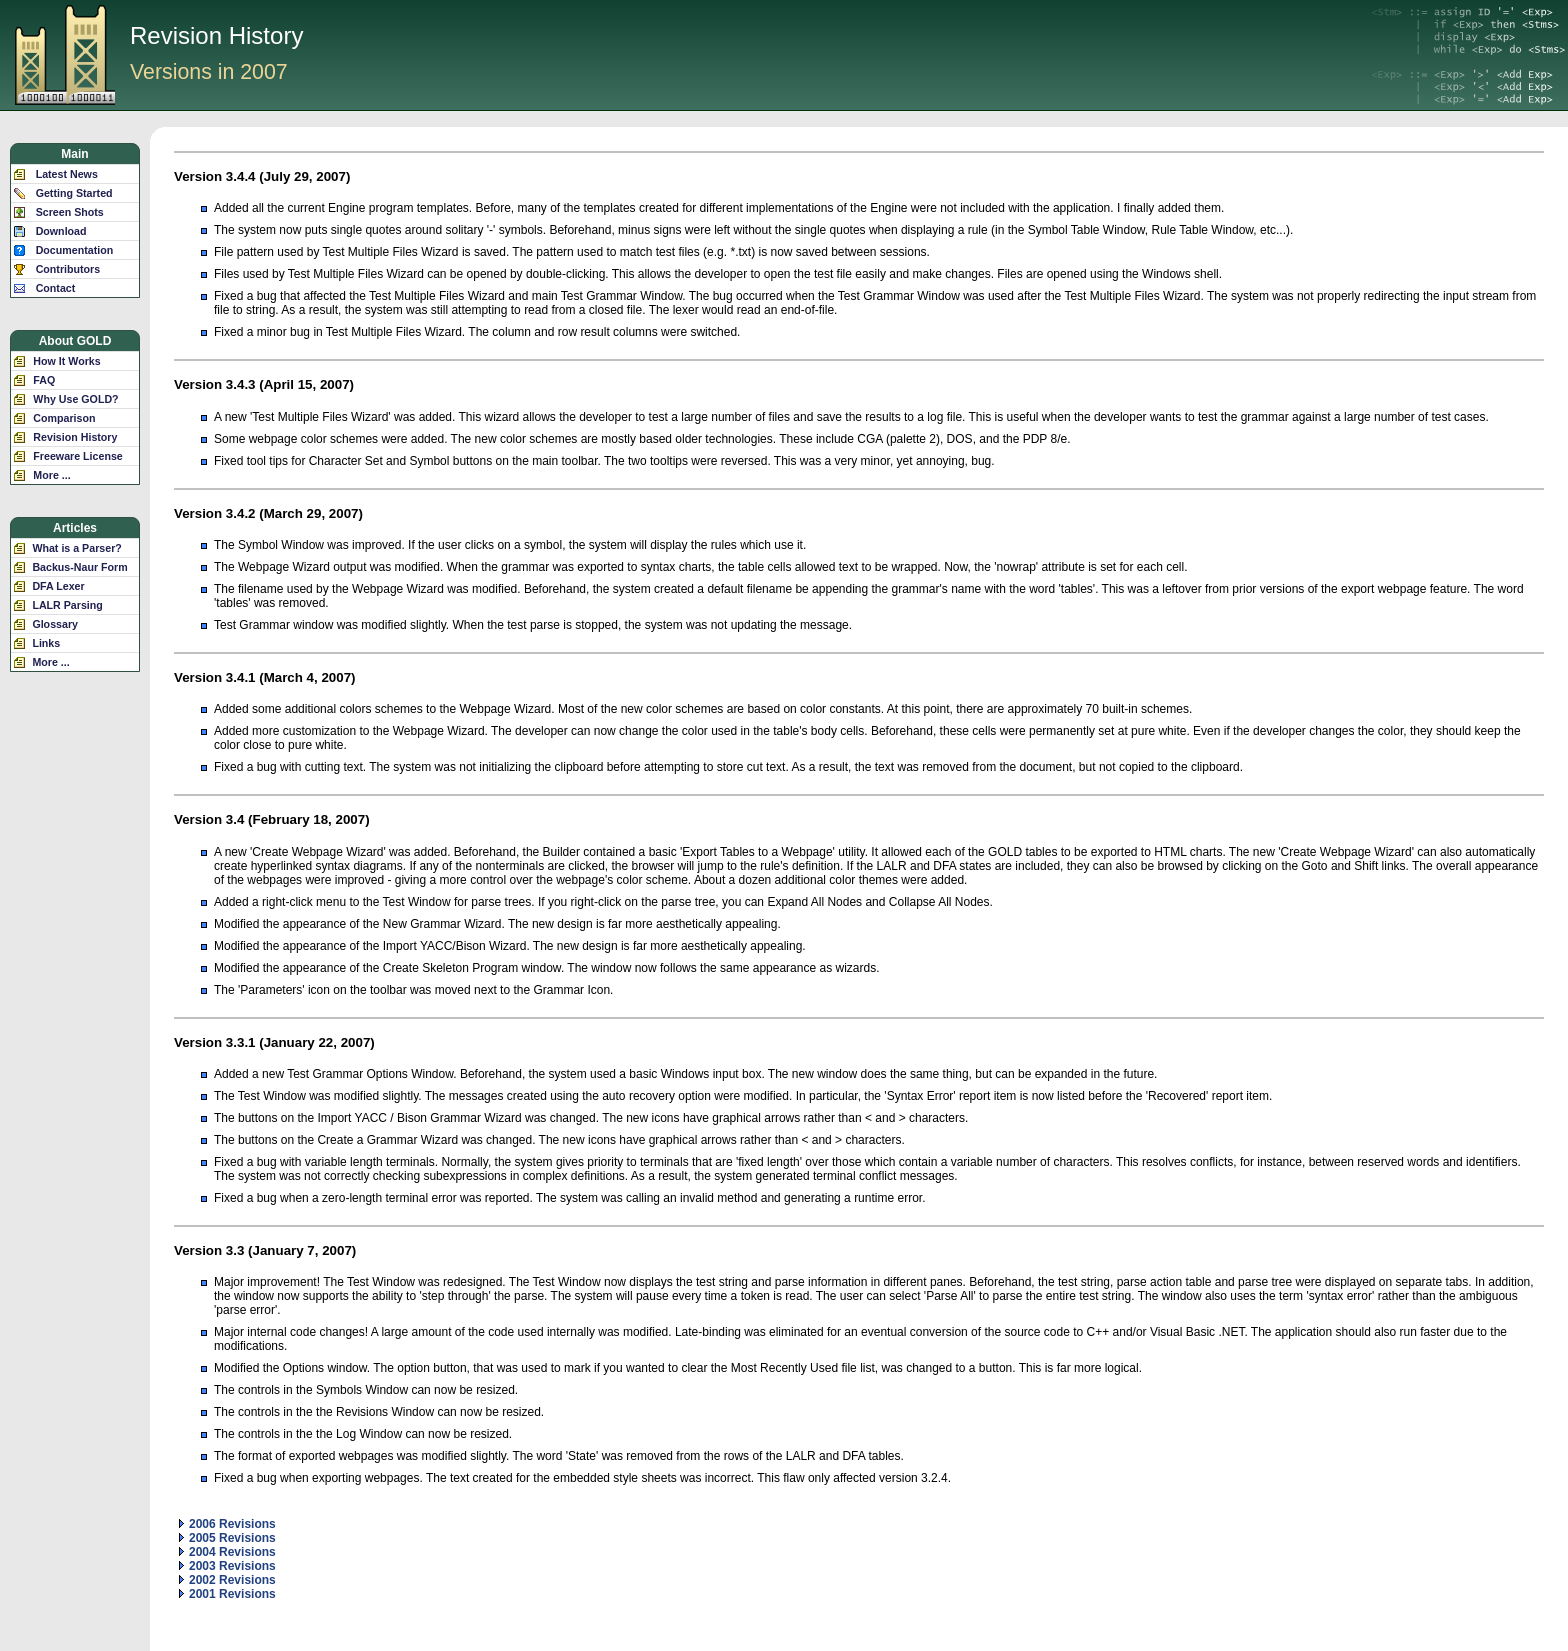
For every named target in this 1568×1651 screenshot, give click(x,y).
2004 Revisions (227, 1552)
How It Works (66, 361)
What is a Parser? (76, 548)
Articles (75, 528)
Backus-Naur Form (79, 567)
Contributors (68, 269)
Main (74, 154)
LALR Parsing (67, 605)
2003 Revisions (227, 1566)
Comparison (64, 418)
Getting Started (74, 193)
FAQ (44, 380)
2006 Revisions (227, 1524)
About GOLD (75, 341)
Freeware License (77, 456)
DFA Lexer (58, 586)
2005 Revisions (227, 1538)
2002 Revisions (227, 1580)
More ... (51, 475)
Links (46, 643)
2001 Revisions (227, 1594)
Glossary (55, 624)
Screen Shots (70, 212)
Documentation (75, 250)
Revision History (75, 437)
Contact (56, 288)
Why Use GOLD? (75, 399)
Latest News (67, 174)
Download (61, 231)
